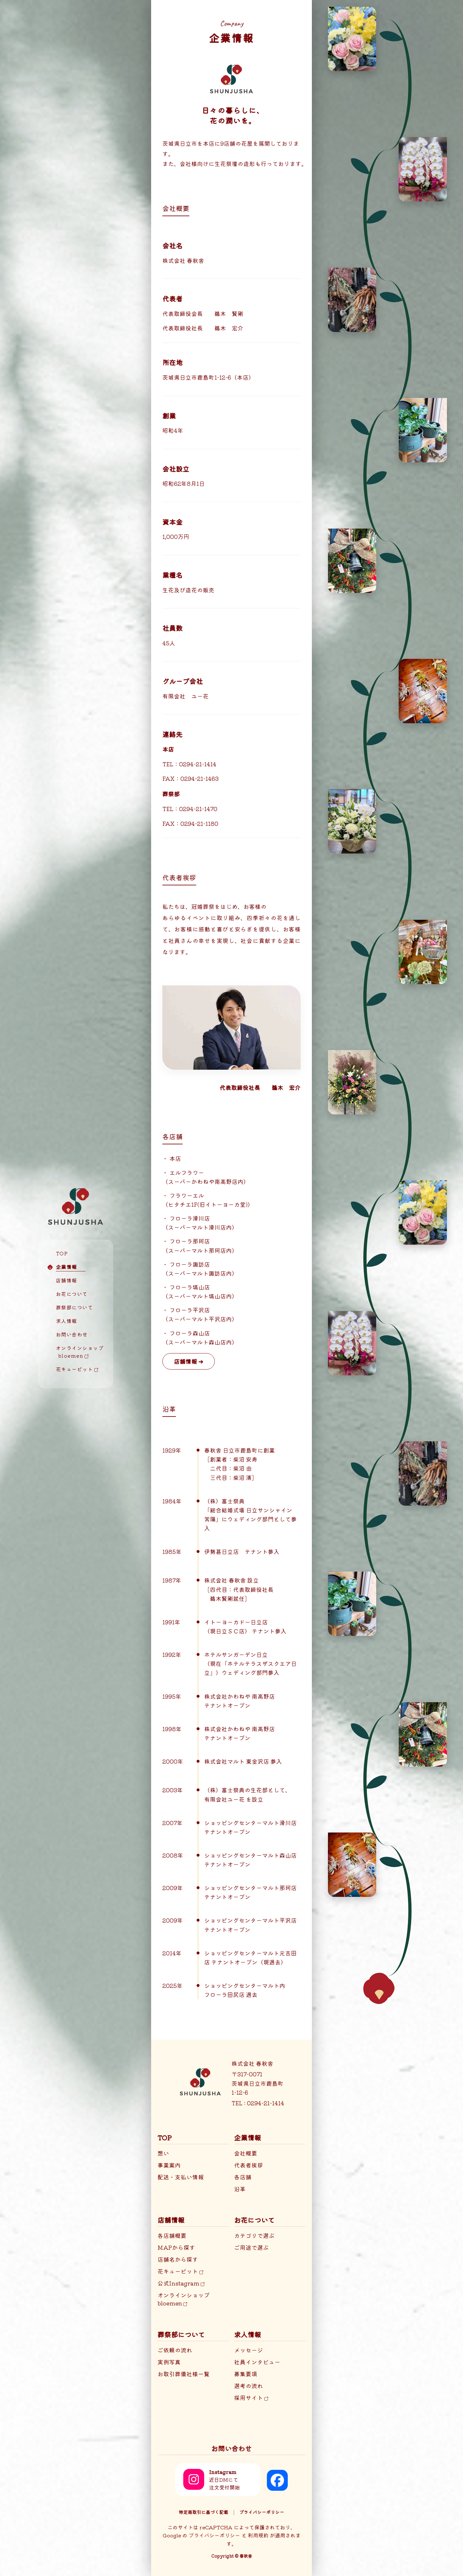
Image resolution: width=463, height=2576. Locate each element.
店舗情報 (66, 1280)
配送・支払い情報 (181, 2177)
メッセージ (248, 2350)
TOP (62, 1253)
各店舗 (242, 2177)
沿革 (240, 2189)
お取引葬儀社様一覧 (184, 2374)
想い (163, 2153)
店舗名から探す (178, 2259)
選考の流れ (248, 2386)
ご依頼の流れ (175, 2350)
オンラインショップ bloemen (76, 1351)
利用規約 (258, 2535)
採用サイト (251, 2398)
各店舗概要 (172, 2235)
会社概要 (245, 2153)
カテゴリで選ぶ (254, 2235)
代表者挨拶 (248, 2165)
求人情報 (66, 1320)
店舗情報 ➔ (188, 1361)
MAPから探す (176, 2247)
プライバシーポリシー (261, 2512)
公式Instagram (181, 2283)
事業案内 (169, 2165)
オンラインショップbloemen (184, 2299)
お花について (72, 1293)
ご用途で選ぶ (251, 2247)
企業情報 (66, 1266)
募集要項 (245, 2374)
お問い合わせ (72, 1334)
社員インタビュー (257, 2362)
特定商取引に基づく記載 (203, 2512)
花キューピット (77, 1368)
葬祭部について (74, 1307)
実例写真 (169, 2362)
